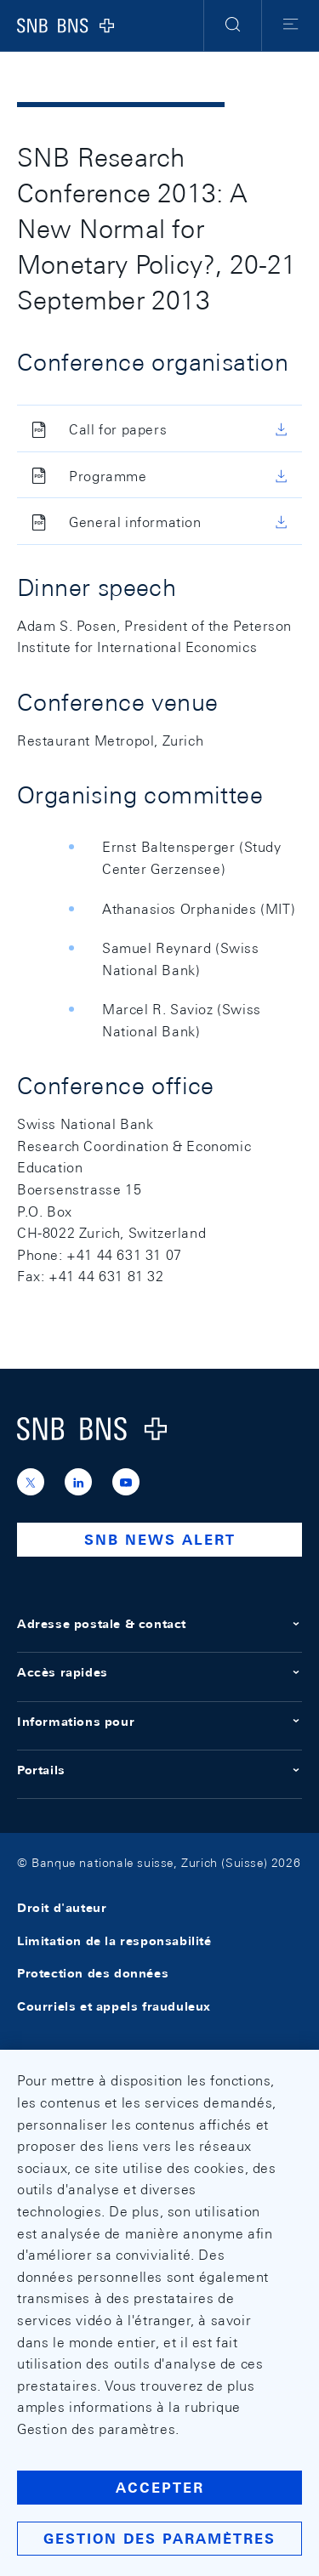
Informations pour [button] (159, 1721)
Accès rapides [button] (159, 1672)
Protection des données (92, 1974)
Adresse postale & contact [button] (159, 1623)
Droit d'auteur (61, 1908)
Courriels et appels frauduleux (114, 2006)
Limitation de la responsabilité (114, 1941)
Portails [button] (159, 1770)
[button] (232, 25)
